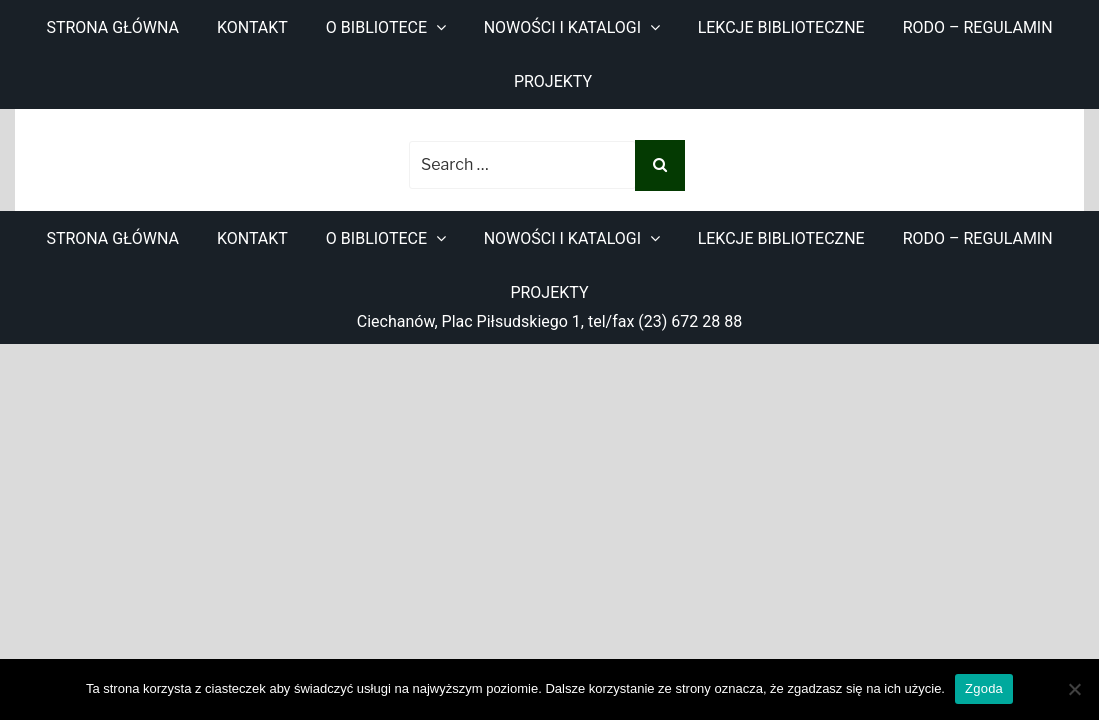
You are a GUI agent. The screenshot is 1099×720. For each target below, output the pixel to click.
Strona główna (112, 27)
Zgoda (984, 688)
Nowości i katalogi (562, 27)
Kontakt (252, 27)
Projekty (553, 81)
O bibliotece (376, 27)
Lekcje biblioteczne (781, 27)
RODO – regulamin (978, 27)
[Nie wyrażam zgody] (1074, 689)
